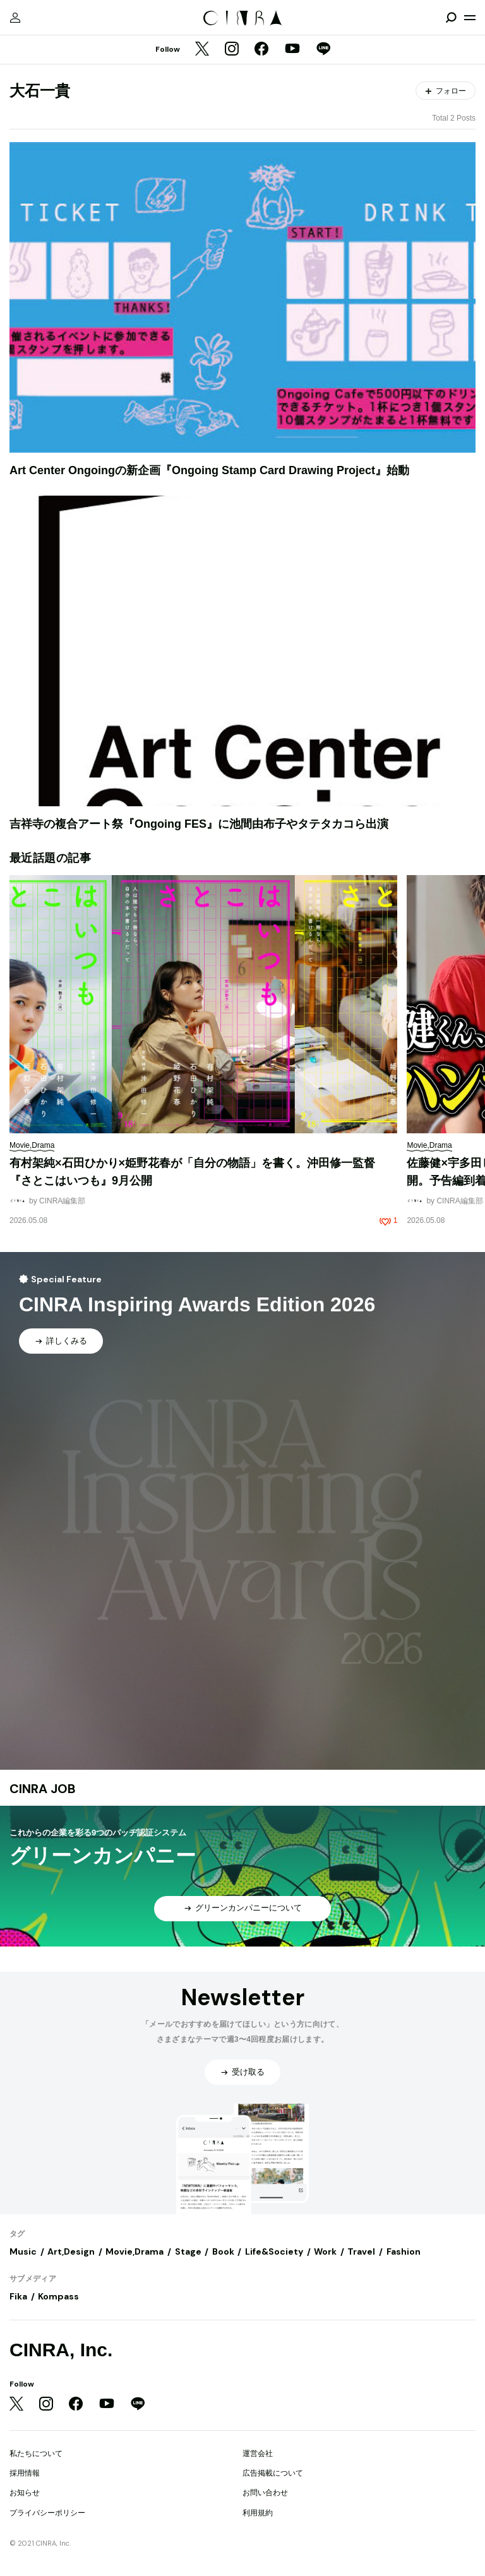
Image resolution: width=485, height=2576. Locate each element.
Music (23, 2251)
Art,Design (71, 2251)
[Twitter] (202, 50)
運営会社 (257, 2453)
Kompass (58, 2296)
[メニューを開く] (469, 17)
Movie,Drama (134, 2251)
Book (223, 2251)
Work (325, 2251)
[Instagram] (232, 50)
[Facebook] (261, 50)
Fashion (403, 2251)
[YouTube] (292, 49)
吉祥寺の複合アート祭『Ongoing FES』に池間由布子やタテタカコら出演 (198, 824)
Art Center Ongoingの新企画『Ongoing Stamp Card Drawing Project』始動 (209, 470)
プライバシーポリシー (47, 2512)
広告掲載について (272, 2473)
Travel (361, 2251)
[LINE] (323, 50)
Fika (18, 2296)
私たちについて (36, 2453)
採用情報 (24, 2473)
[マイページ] (15, 17)
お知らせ (24, 2492)
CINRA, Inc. (60, 2349)
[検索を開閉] (450, 17)
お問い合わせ (265, 2492)
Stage (188, 2251)
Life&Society (274, 2251)
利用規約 (257, 2512)
